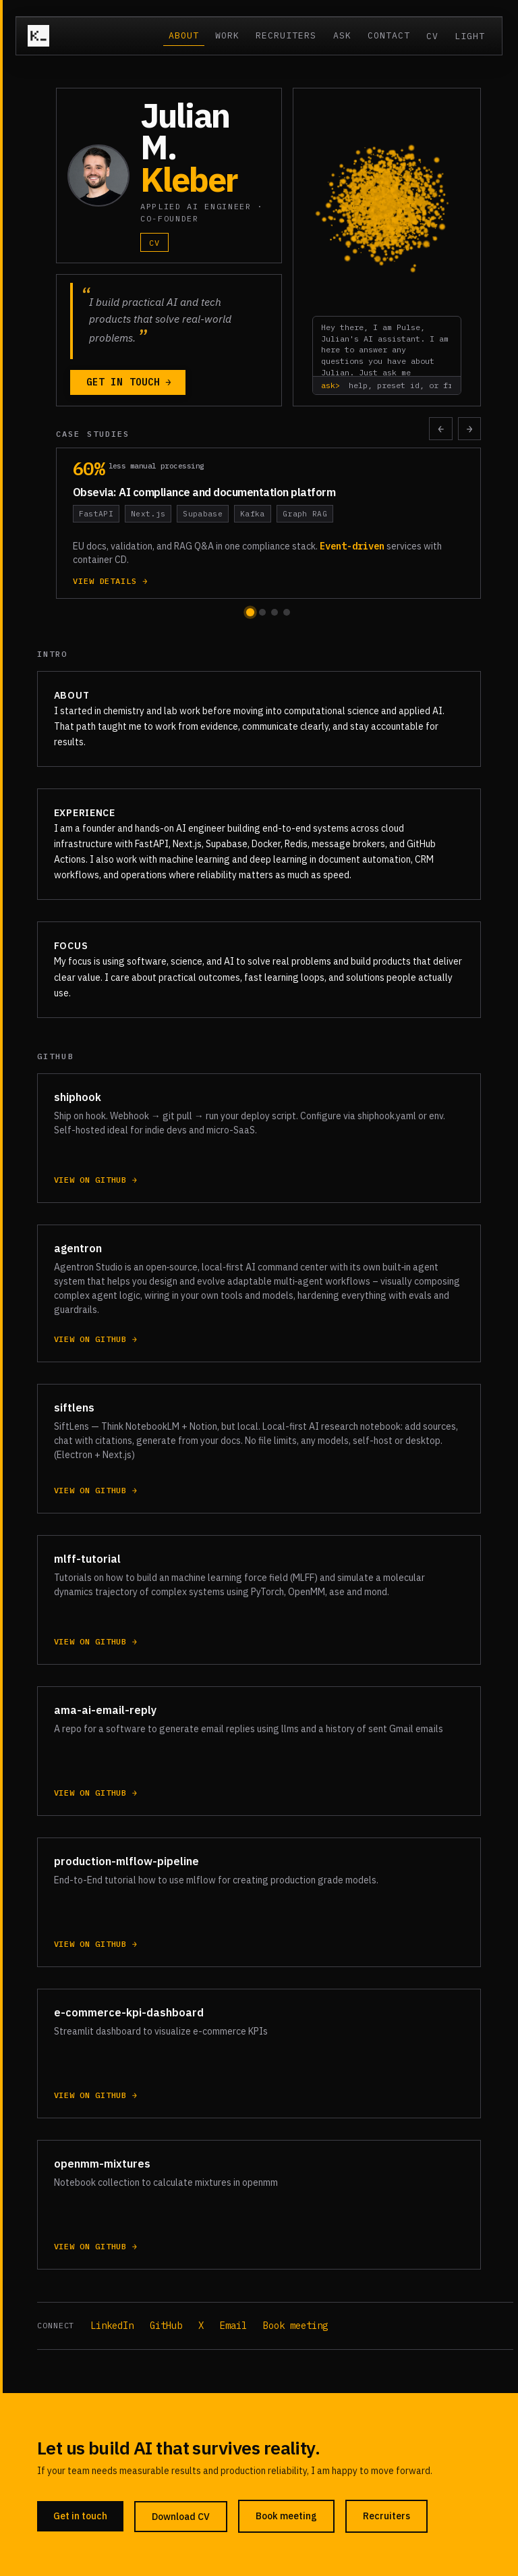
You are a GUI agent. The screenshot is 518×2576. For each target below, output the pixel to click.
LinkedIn (112, 2325)
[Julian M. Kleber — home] (38, 36)
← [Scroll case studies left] (441, 428)
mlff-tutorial (87, 1561)
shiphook (77, 1099)
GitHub (166, 2325)
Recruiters (286, 35)
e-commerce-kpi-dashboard (129, 2015)
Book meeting (295, 2325)
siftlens (74, 1410)
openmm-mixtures (102, 2166)
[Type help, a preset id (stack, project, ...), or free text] (398, 385)
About (184, 35)
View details (110, 581)
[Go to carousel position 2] (262, 612)
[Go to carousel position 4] (286, 612)
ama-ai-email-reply (105, 1712)
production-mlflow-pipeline (126, 1864)
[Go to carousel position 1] (250, 612)
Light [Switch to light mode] (470, 36)
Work (227, 35)
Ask (342, 35)
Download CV (181, 2517)
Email (233, 2325)
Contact (389, 35)
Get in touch (129, 382)
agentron (78, 1251)
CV (432, 36)
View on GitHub (96, 1183)
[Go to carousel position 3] (274, 612)
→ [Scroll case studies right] (470, 428)
